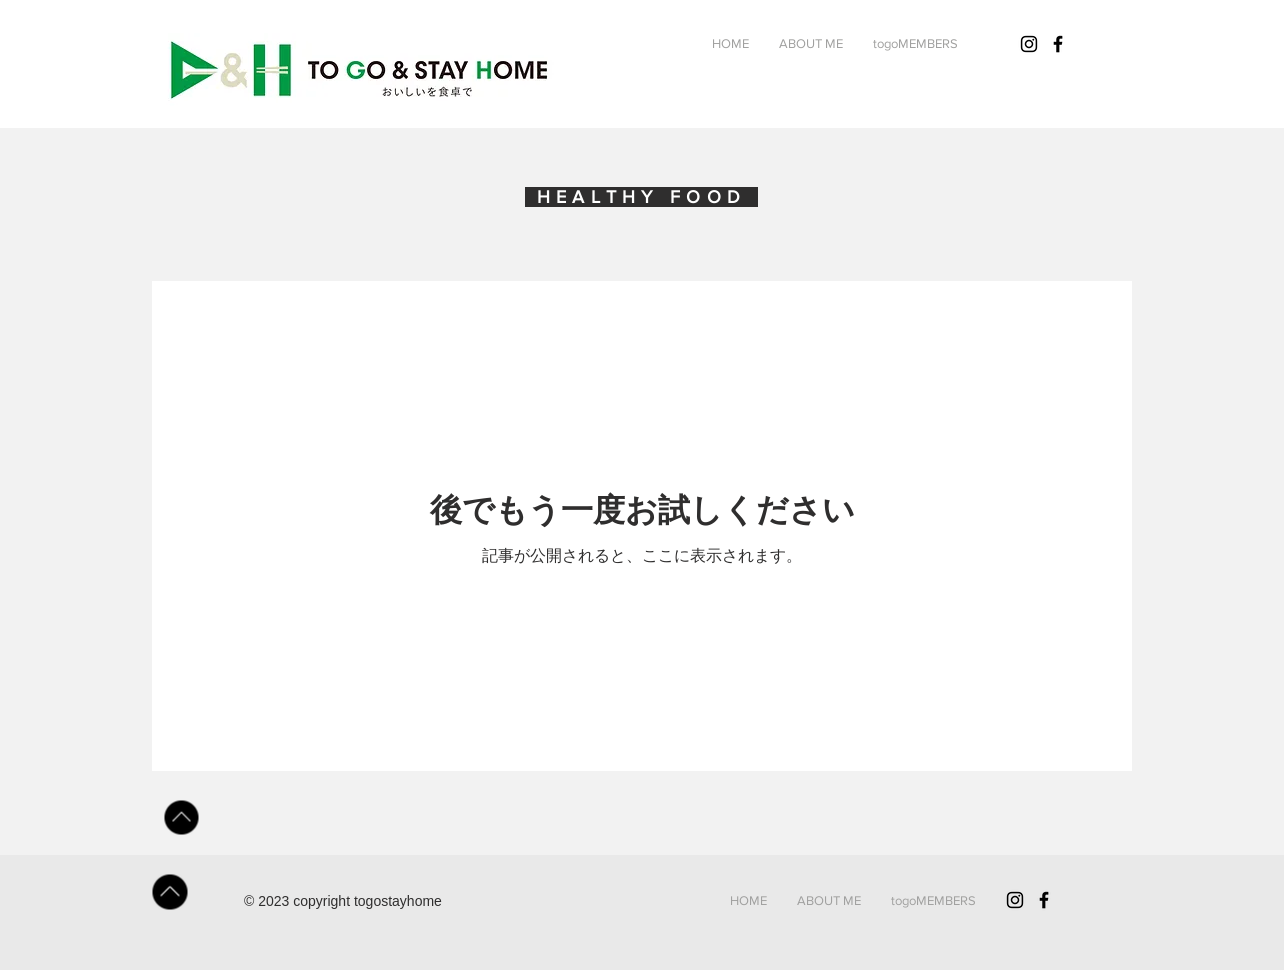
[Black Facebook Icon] (1058, 44)
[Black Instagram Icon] (1015, 900)
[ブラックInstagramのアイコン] (1029, 44)
